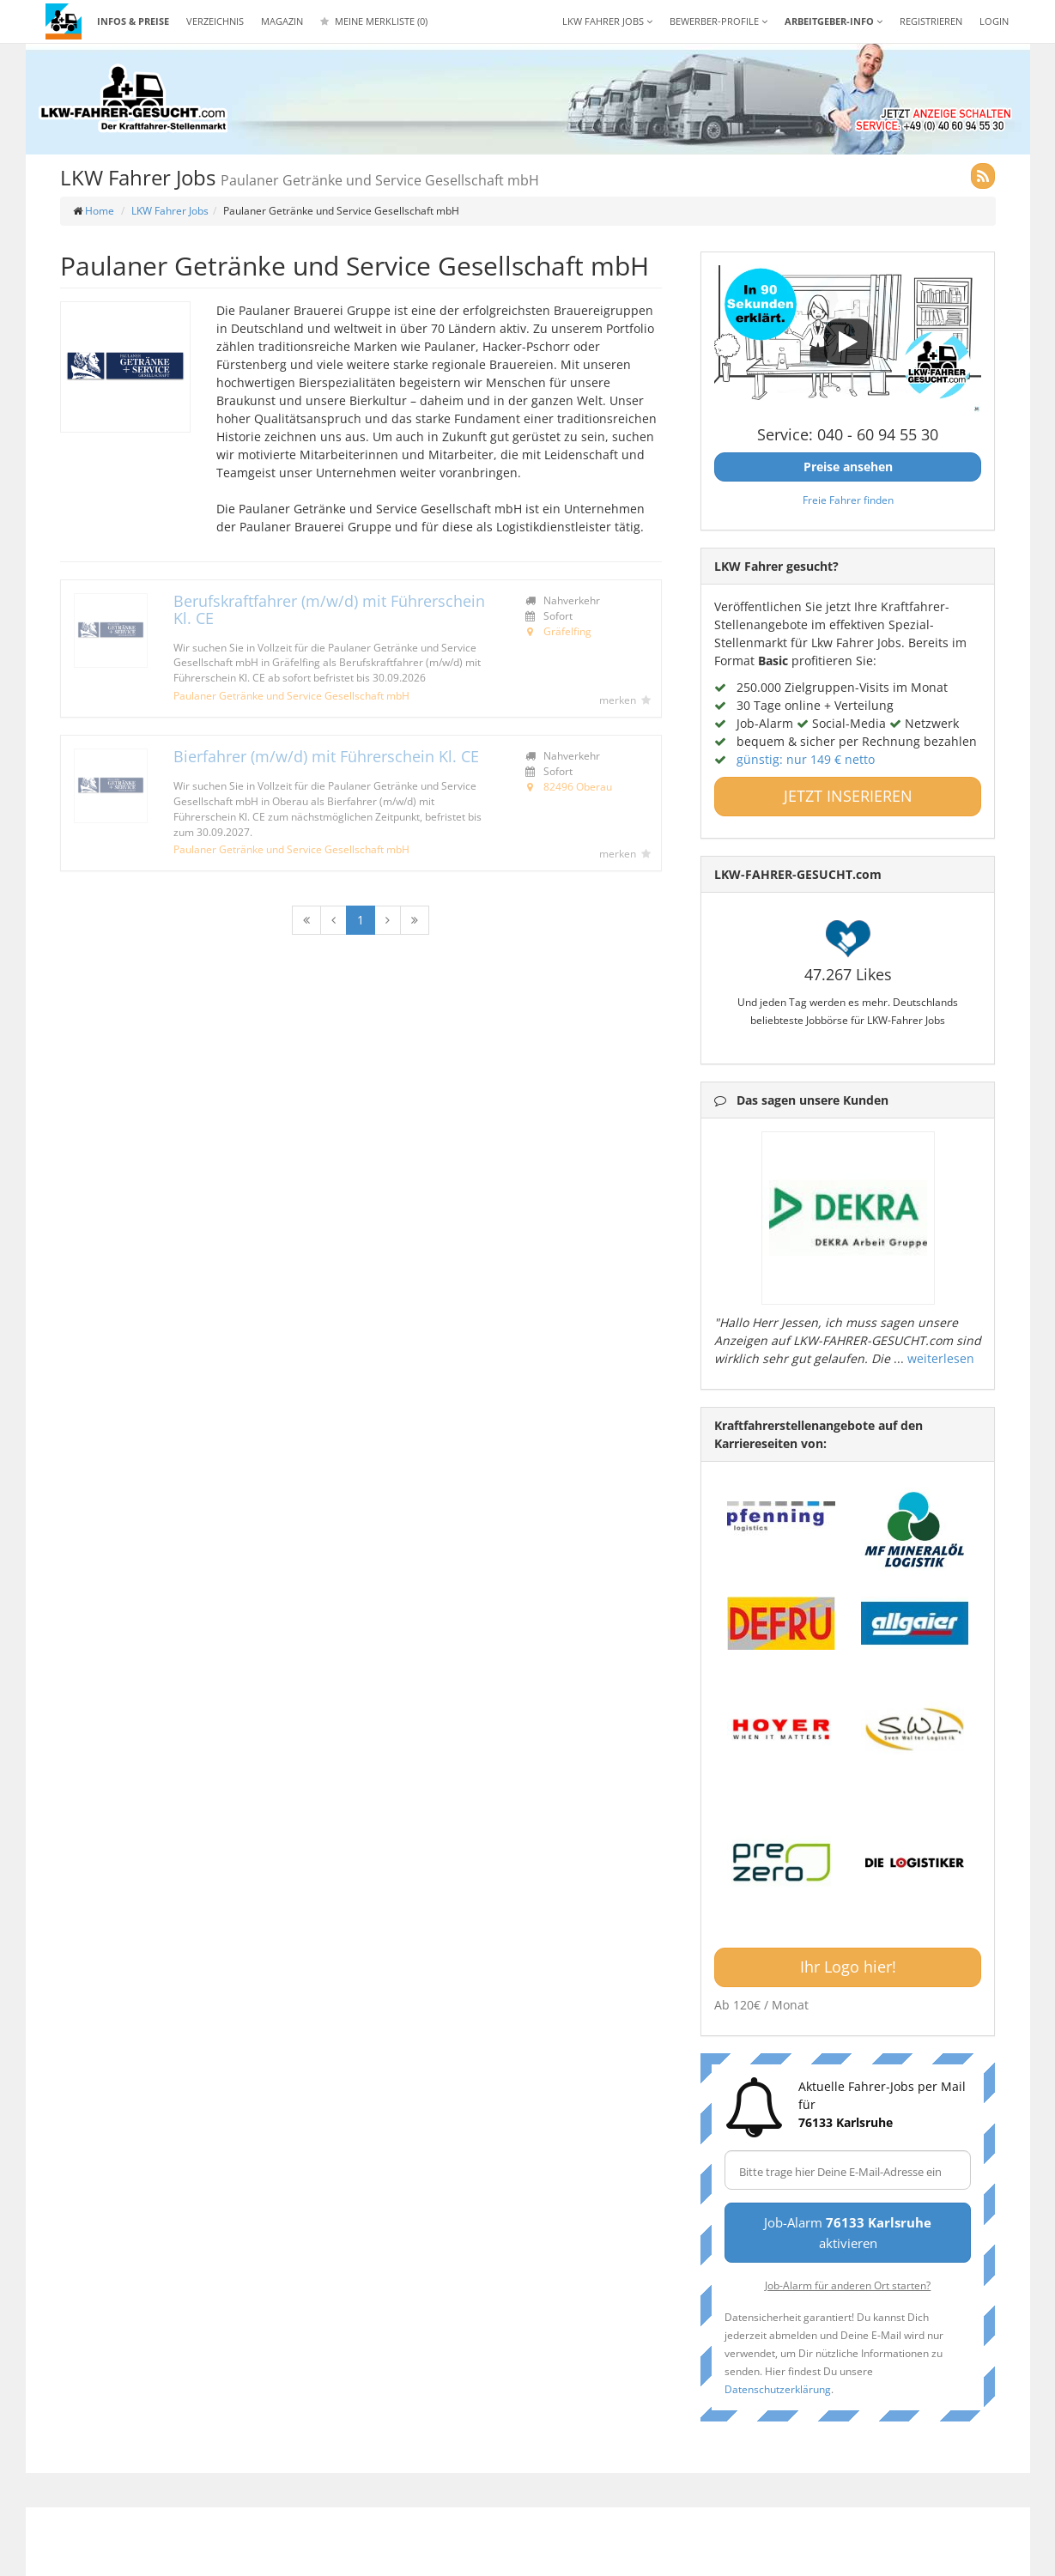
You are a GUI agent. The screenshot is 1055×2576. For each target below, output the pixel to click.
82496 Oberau (577, 786)
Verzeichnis (215, 21)
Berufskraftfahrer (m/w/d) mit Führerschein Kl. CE (329, 609)
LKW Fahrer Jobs (170, 210)
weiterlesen (940, 1358)
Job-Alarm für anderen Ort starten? (848, 2285)
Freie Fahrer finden (848, 499)
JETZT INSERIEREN (848, 795)
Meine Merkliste (373, 21)
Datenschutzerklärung (778, 2389)
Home (99, 210)
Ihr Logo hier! (848, 1966)
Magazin (282, 21)
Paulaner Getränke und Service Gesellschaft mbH (291, 695)
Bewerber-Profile (718, 21)
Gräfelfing (567, 631)
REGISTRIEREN (931, 21)
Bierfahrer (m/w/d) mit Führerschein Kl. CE (326, 756)
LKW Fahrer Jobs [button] (607, 21)
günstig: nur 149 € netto (806, 759)
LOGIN (994, 21)
